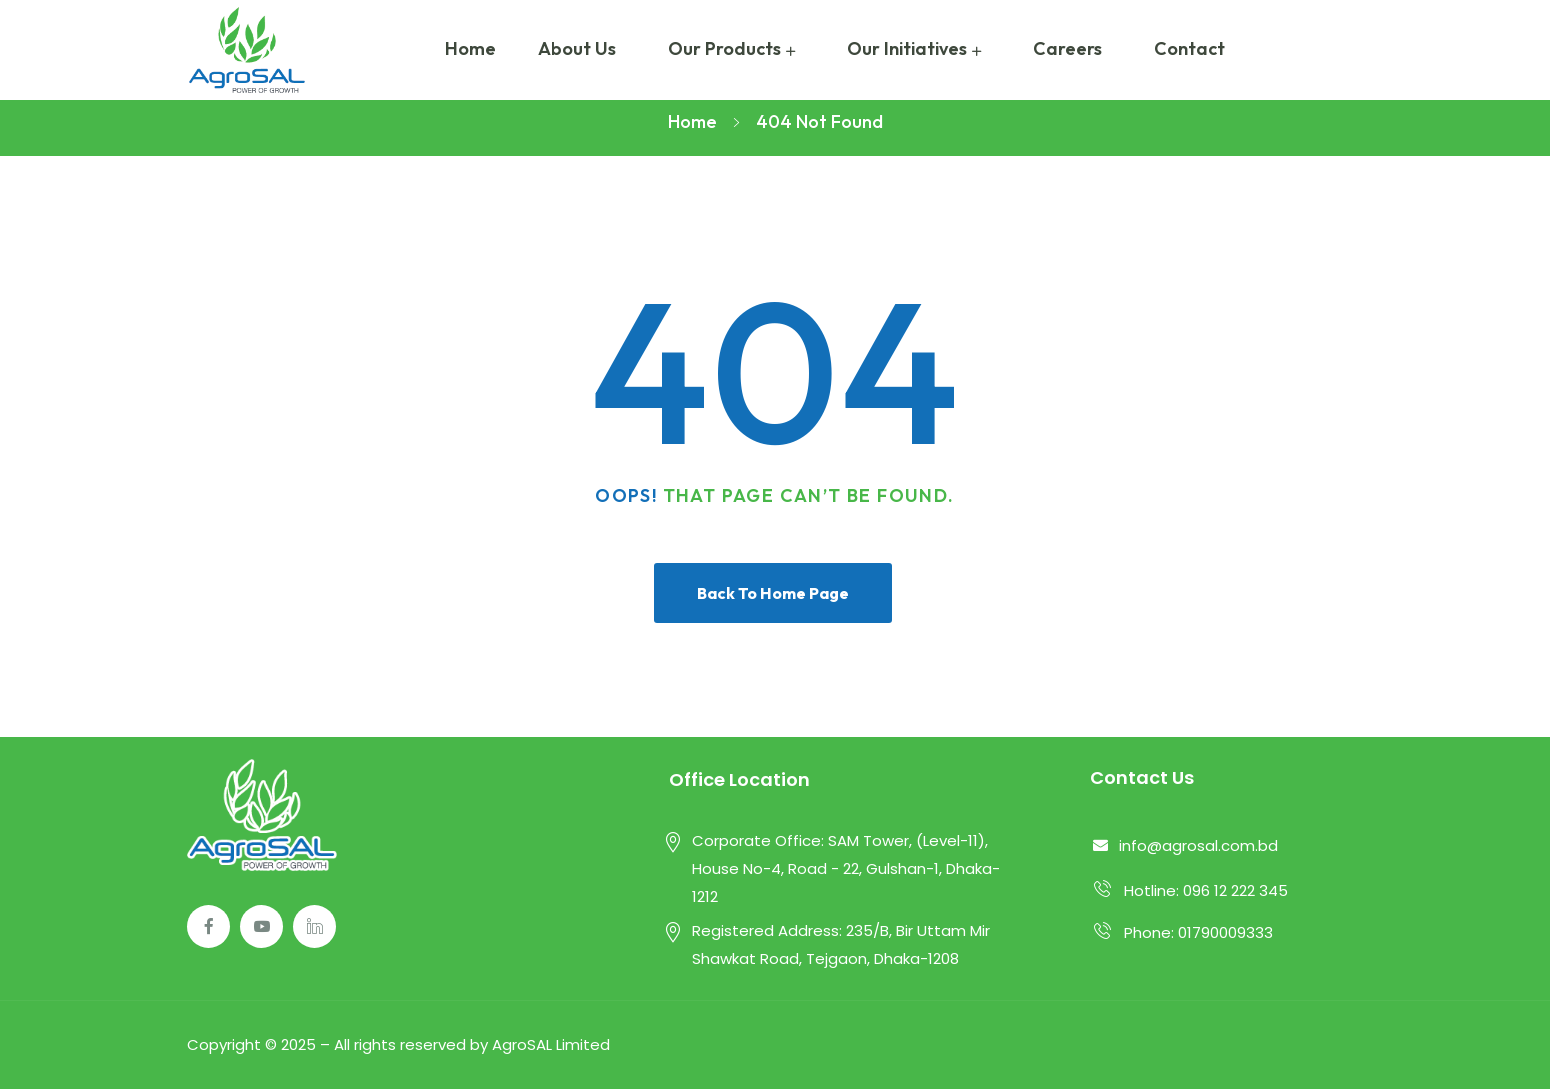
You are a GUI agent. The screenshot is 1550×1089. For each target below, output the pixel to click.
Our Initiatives (907, 48)
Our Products (724, 48)
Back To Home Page (773, 593)
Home (470, 48)
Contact (1189, 48)
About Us (577, 48)
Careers (1067, 48)
